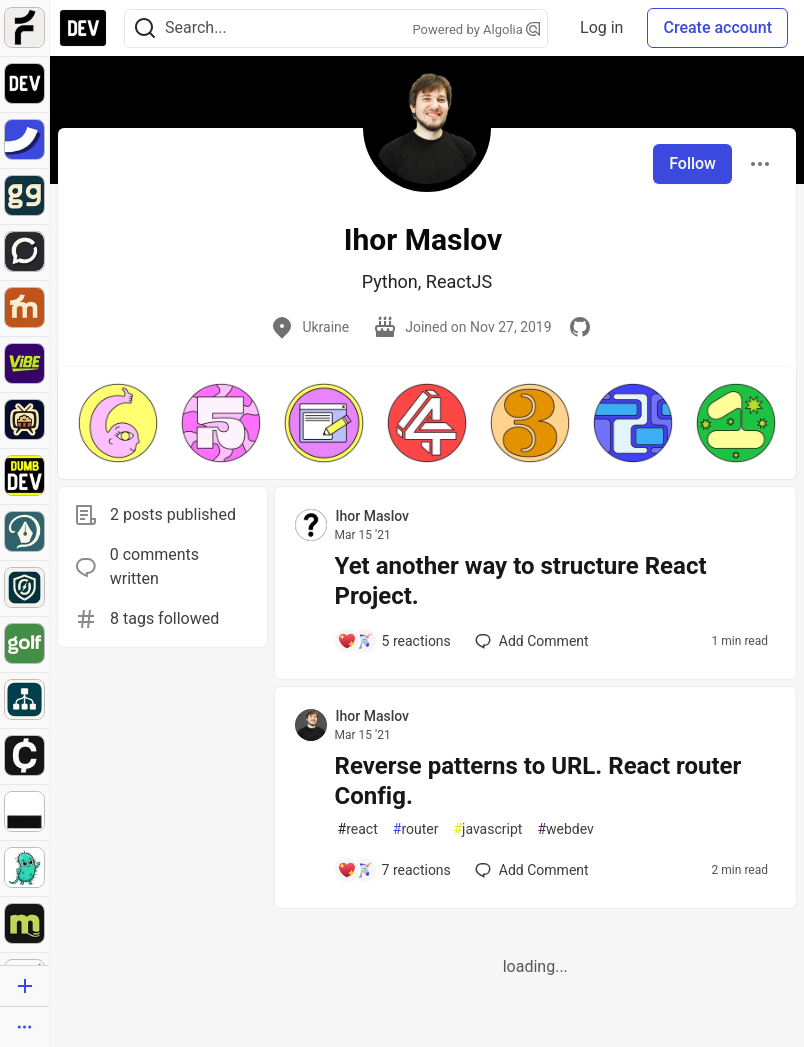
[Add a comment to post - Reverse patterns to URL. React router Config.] (394, 870)
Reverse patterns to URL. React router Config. (538, 781)
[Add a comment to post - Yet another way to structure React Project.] (394, 641)
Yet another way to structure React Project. (521, 581)
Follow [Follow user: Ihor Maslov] (692, 163)
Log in (601, 27)
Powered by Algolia (477, 29)
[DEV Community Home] (83, 28)
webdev (565, 829)
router (416, 829)
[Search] (145, 28)
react (358, 829)
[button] (117, 423)
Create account (717, 27)
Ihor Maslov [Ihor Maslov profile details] (372, 516)
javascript (487, 829)
